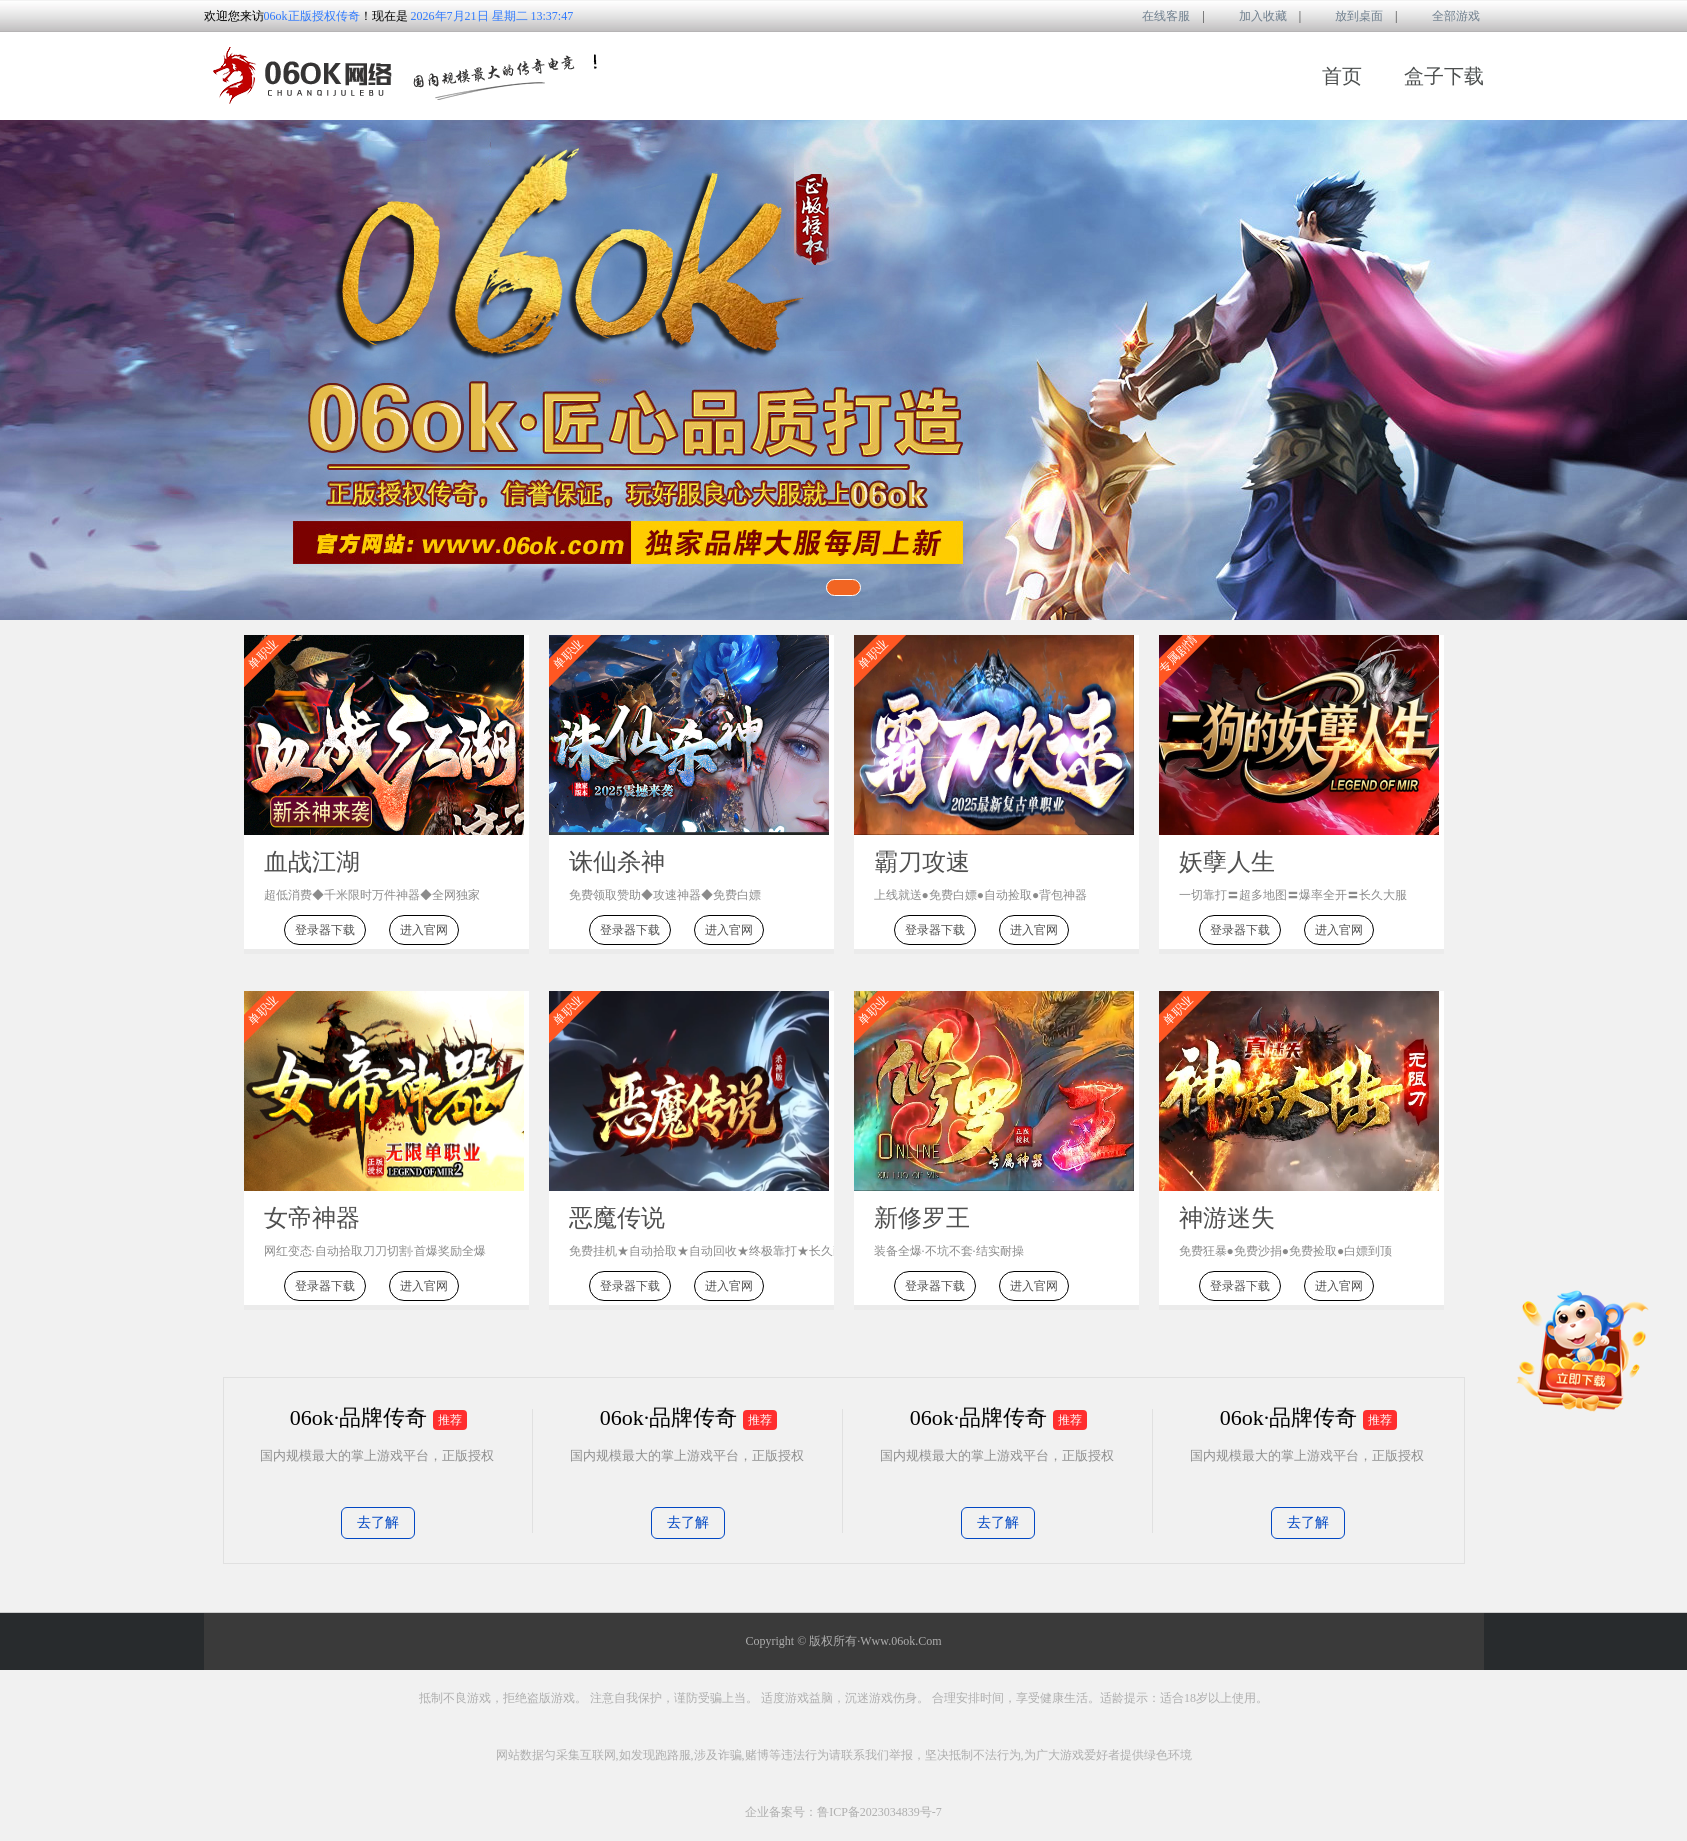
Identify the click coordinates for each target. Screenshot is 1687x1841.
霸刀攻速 (922, 862)
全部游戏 (1442, 17)
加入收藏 (1249, 17)
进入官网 (424, 930)
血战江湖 (312, 862)
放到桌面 (1345, 17)
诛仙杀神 (617, 862)
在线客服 (1152, 17)
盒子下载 (1444, 76)
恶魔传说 (617, 1218)
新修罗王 (922, 1218)
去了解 (378, 1522)
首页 (1342, 76)
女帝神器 (312, 1218)
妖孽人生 (1227, 862)
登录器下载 (325, 930)
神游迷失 (1227, 1218)
